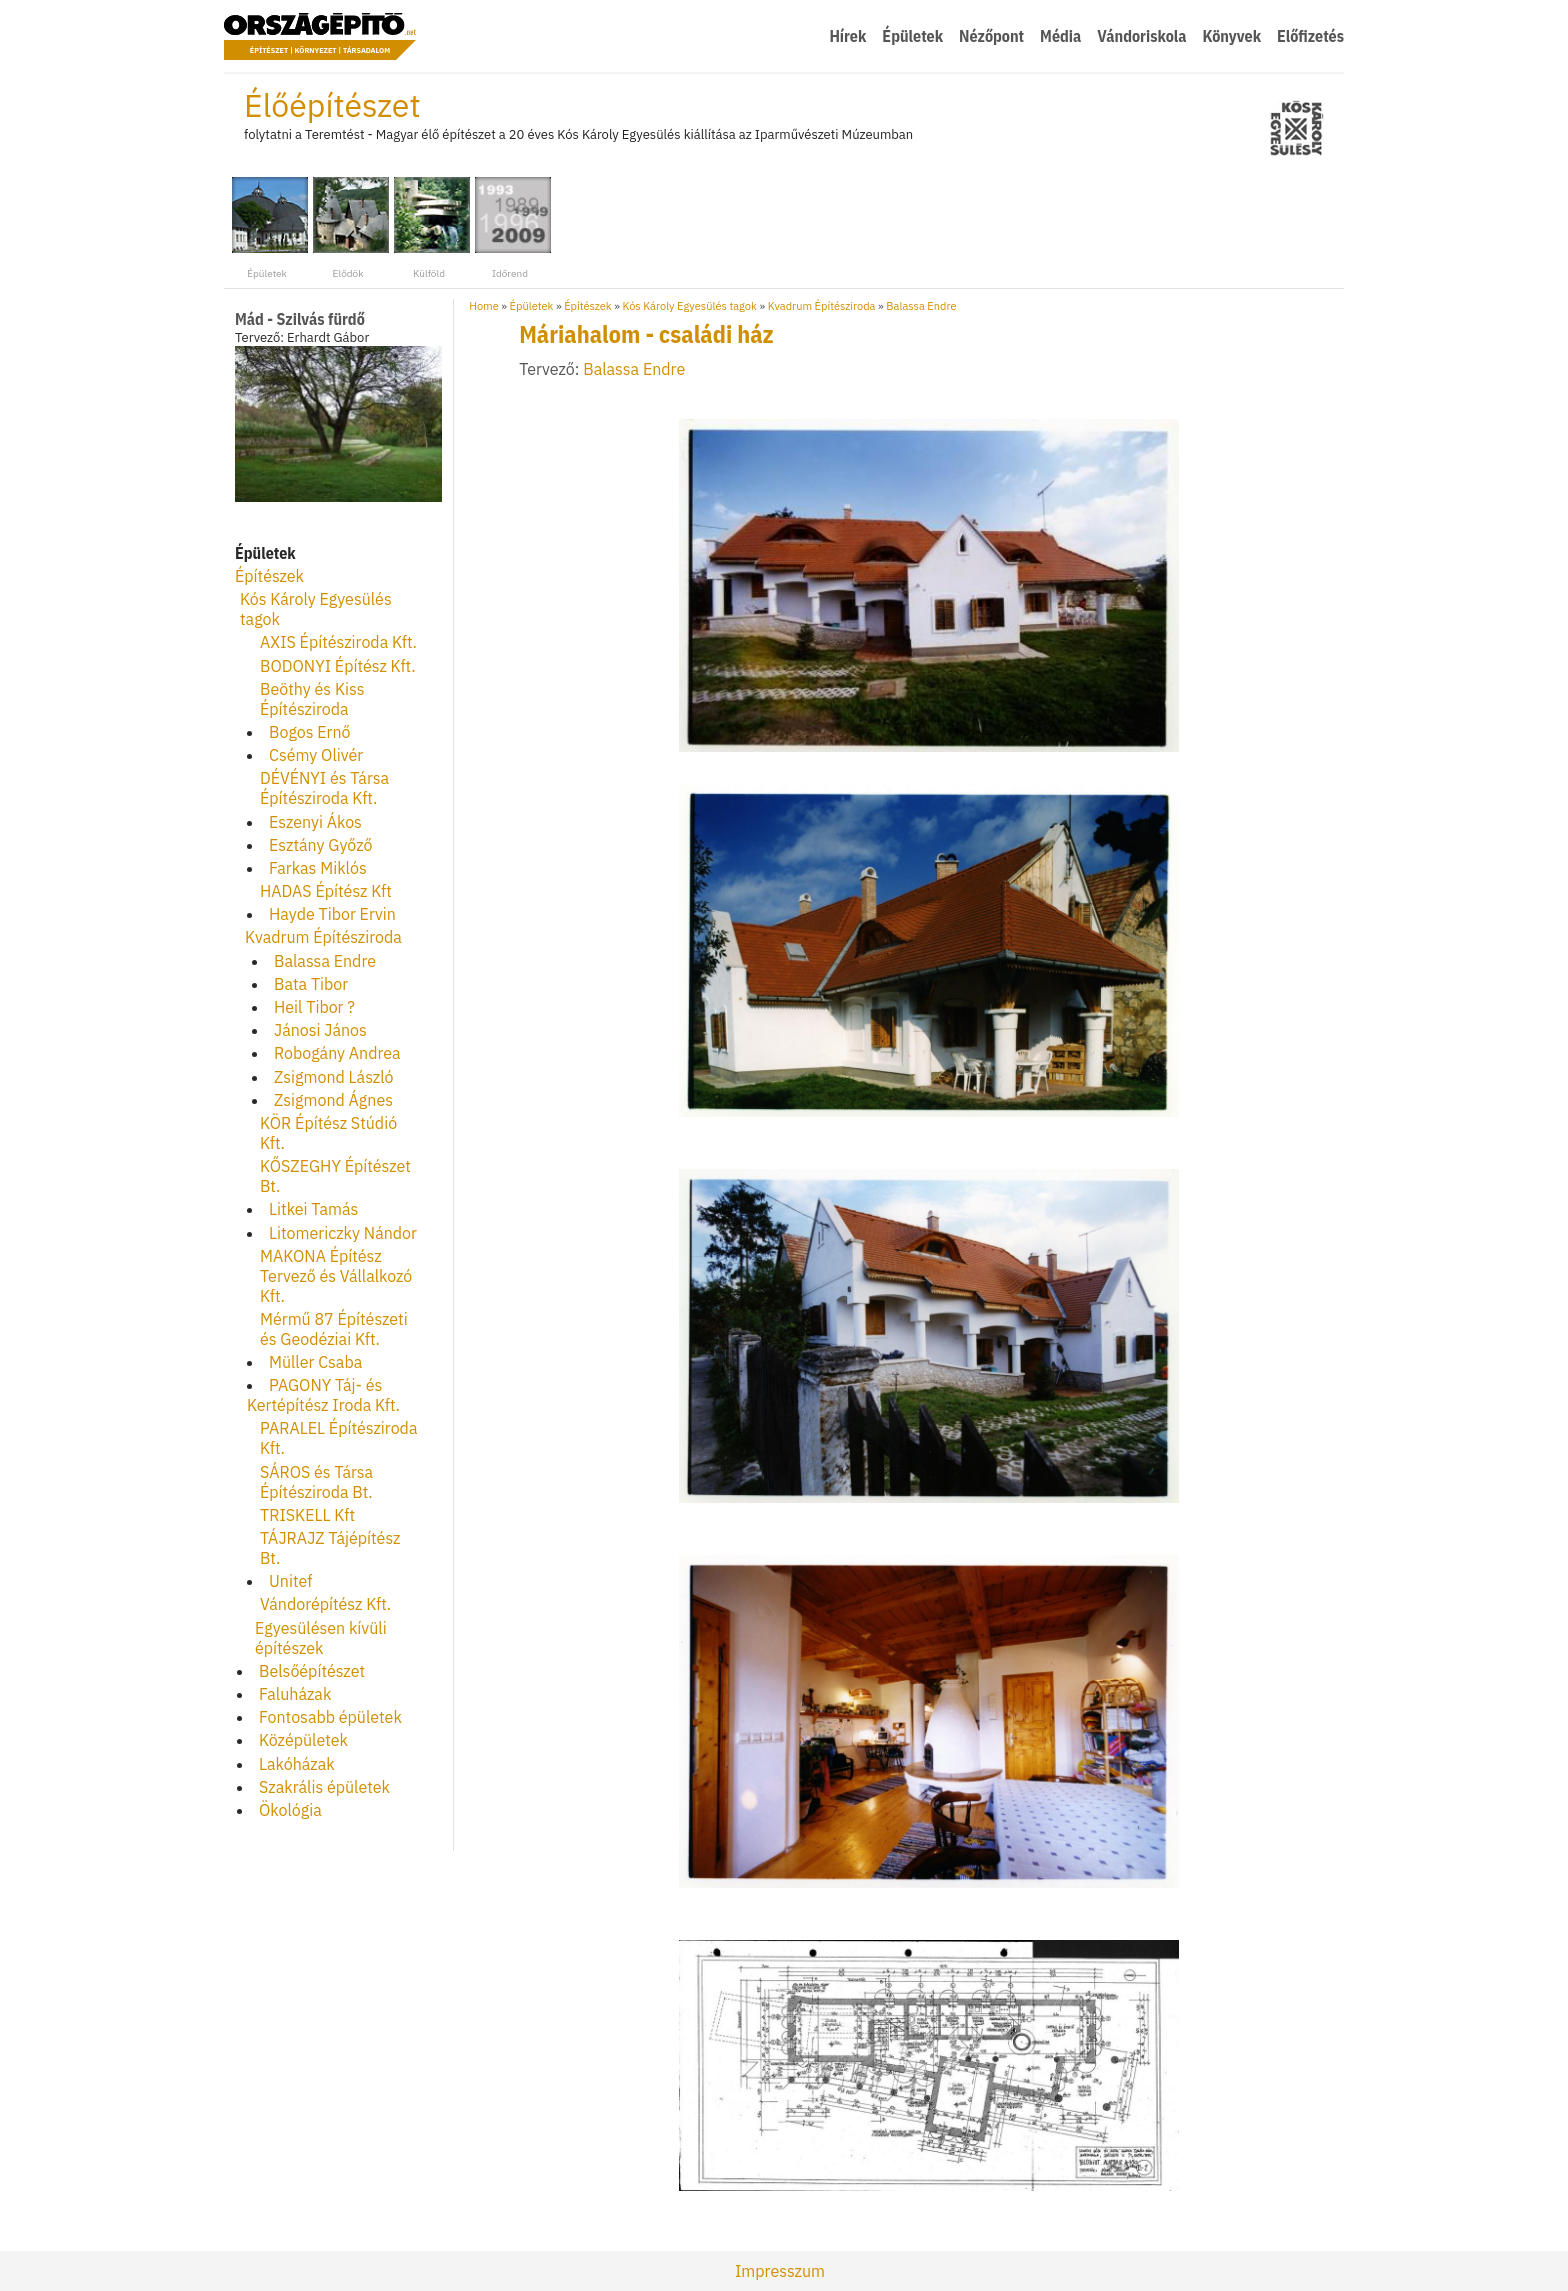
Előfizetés (1310, 36)
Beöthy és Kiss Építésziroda (312, 699)
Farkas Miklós (318, 868)
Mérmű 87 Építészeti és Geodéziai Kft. (334, 1329)
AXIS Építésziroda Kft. (338, 642)
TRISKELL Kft (307, 1515)
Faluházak (295, 1694)
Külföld (429, 227)
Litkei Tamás (313, 1209)
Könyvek (1232, 36)
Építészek (269, 576)
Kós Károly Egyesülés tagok (690, 306)
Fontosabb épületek (330, 1717)
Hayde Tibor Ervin (332, 914)
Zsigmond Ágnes (333, 1100)
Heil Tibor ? (314, 1007)
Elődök (348, 227)
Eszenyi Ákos (315, 822)
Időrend (510, 227)
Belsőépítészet (312, 1671)
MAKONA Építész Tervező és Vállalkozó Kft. (336, 1276)
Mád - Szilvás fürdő (300, 319)
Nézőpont (991, 36)
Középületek (303, 1740)
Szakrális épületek (324, 1787)
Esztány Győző (320, 845)
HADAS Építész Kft (326, 891)
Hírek (847, 36)
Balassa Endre (325, 961)
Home (484, 306)
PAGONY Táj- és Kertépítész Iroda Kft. (323, 1395)
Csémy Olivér (316, 755)
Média (1060, 36)
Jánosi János (320, 1030)
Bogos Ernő (310, 732)
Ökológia (290, 1810)
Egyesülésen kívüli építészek (321, 1638)
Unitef (290, 1581)
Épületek (912, 36)
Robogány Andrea (337, 1053)
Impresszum (780, 2271)
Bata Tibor (311, 984)
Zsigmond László (334, 1077)
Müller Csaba (315, 1362)
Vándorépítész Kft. (325, 1604)
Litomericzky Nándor (343, 1233)
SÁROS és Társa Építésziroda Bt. (316, 1482)
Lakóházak (297, 1764)
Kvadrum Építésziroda (323, 937)
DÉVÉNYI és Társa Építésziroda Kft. (324, 788)
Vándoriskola (1141, 36)
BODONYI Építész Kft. (338, 666)
